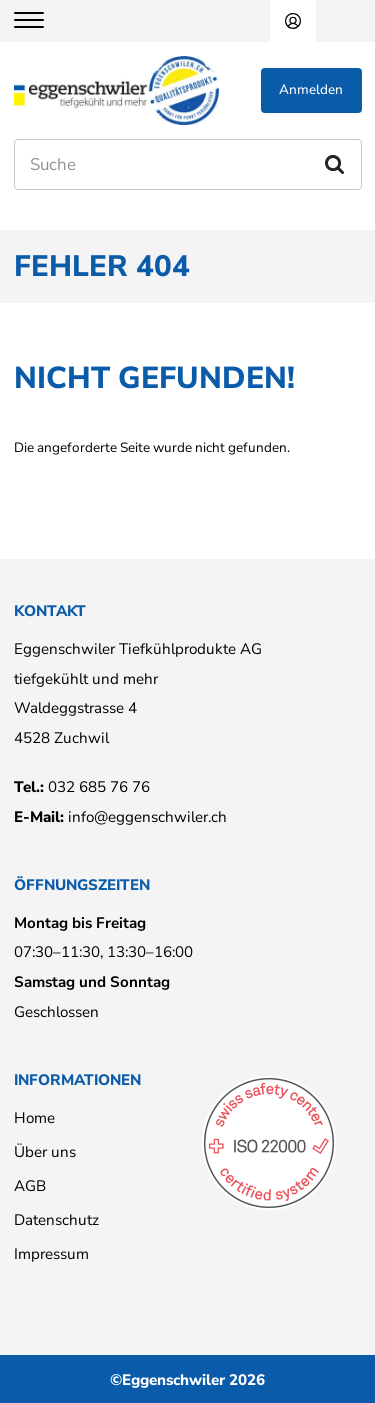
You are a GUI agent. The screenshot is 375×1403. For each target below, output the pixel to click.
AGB (30, 1186)
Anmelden (293, 21)
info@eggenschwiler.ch (147, 817)
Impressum (51, 1254)
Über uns (45, 1152)
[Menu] (41, 21)
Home (34, 1118)
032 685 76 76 (99, 787)
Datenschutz (56, 1220)
